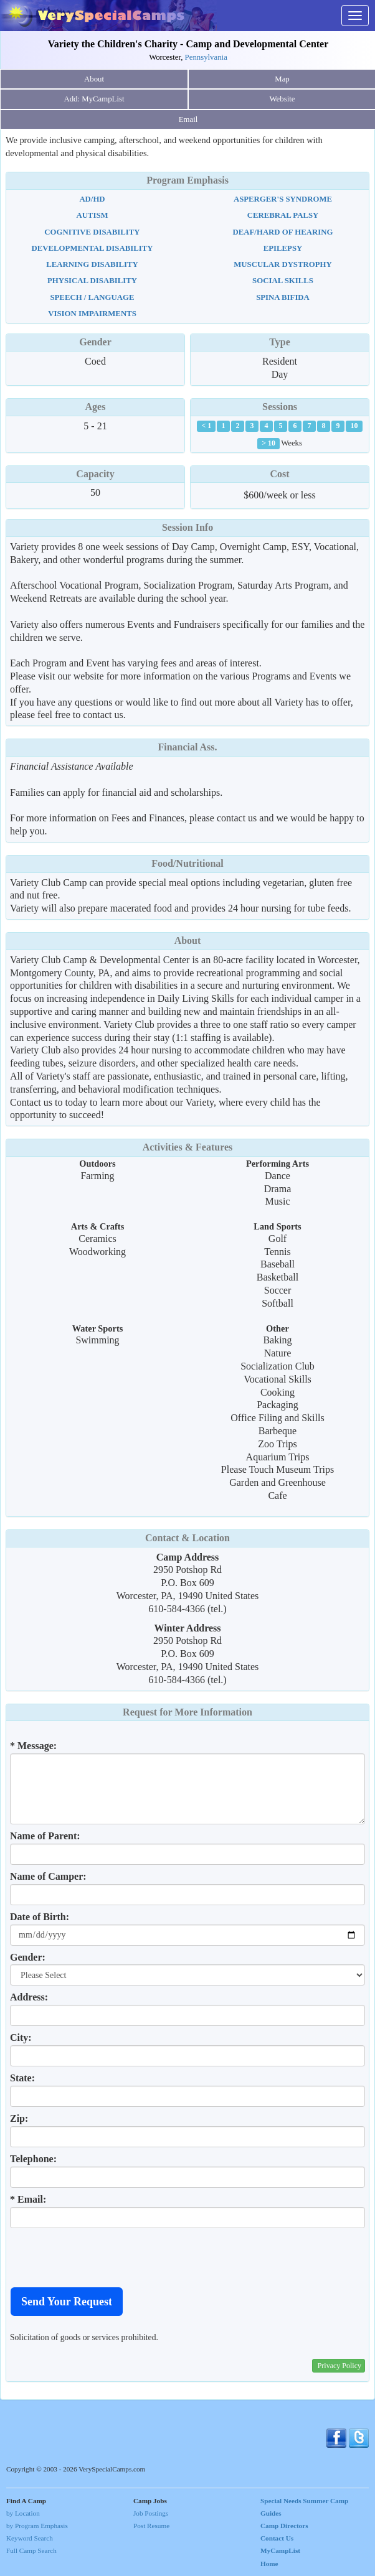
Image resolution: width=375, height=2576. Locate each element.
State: (22, 2078)
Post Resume (151, 2525)
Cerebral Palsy (283, 215)
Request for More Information (187, 1712)
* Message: (33, 1745)
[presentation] (104, 2257)
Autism (92, 215)
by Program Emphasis (37, 2525)
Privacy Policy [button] (339, 2365)
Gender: (27, 1957)
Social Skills (282, 280)
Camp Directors (284, 2525)
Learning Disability (92, 264)
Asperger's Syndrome (283, 199)
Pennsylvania (206, 57)
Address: (29, 1997)
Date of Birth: (39, 1916)
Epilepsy (283, 248)
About (94, 79)
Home (269, 2563)
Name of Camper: (48, 1876)
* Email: (28, 2199)
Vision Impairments (92, 313)
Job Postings (150, 2513)
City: (21, 2037)
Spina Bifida (283, 297)
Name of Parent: (45, 1836)
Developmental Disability (92, 248)
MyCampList (280, 2550)
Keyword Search (29, 2538)
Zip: (19, 2118)
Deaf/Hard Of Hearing (283, 232)
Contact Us (276, 2538)
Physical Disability (92, 280)
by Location (23, 2513)
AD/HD (92, 199)
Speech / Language (92, 297)
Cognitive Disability (92, 232)
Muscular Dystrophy (282, 264)
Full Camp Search (31, 2550)
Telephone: (33, 2159)
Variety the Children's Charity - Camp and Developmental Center (188, 44)
